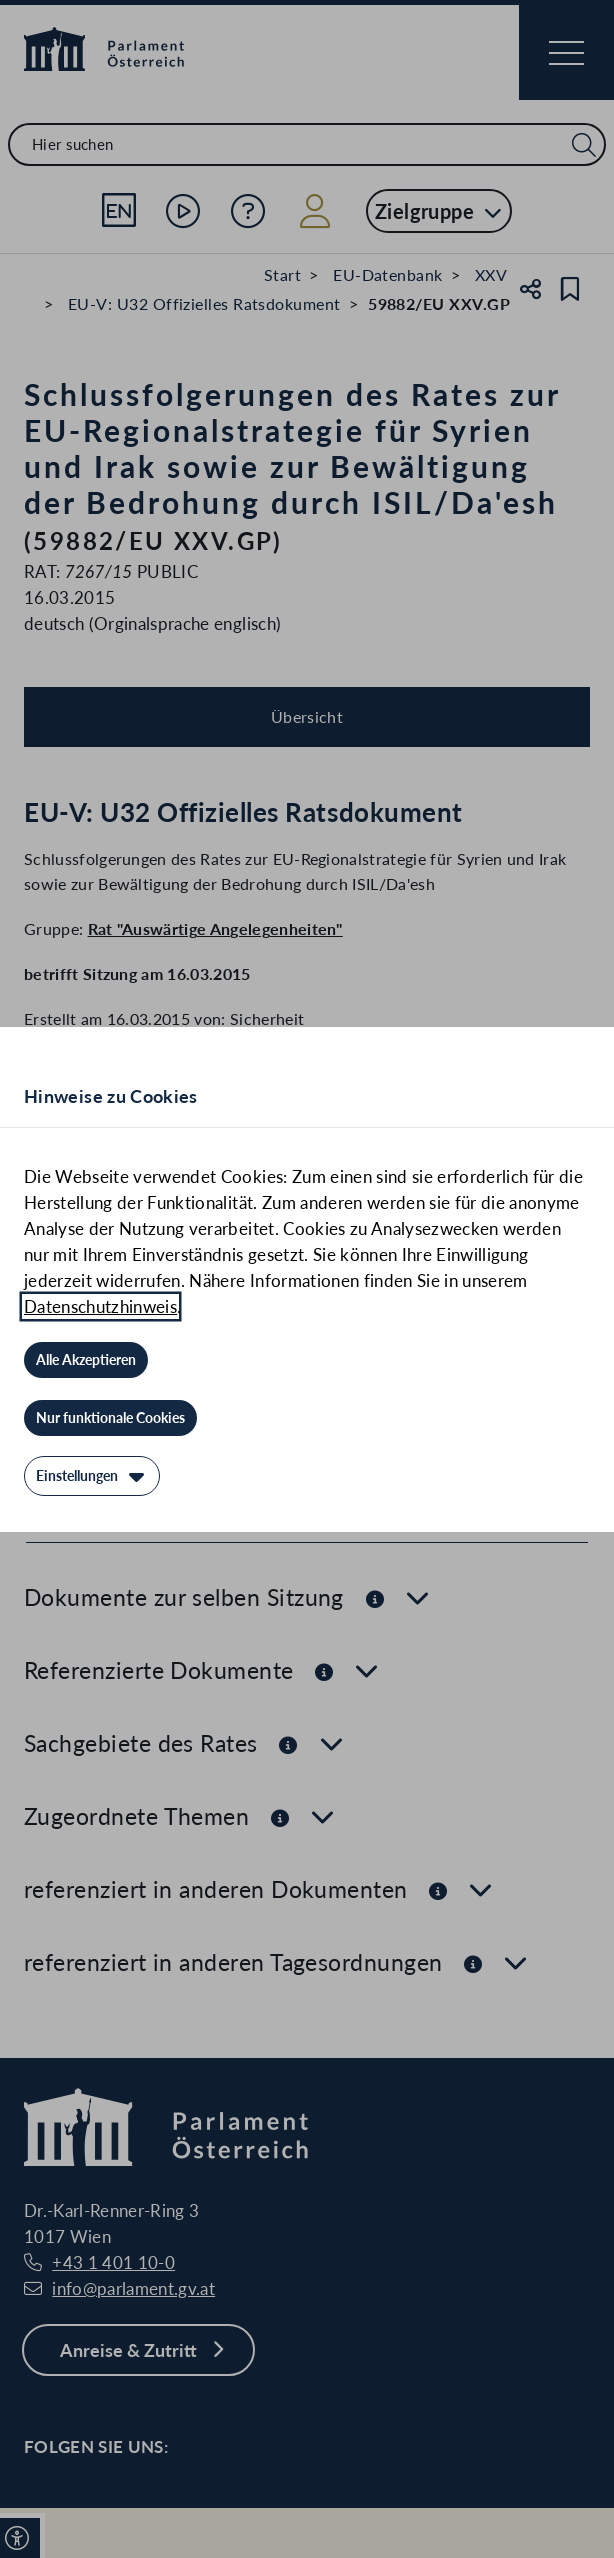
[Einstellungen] (92, 1476)
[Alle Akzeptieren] (86, 1360)
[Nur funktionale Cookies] (110, 1418)
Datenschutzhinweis (100, 1306)
